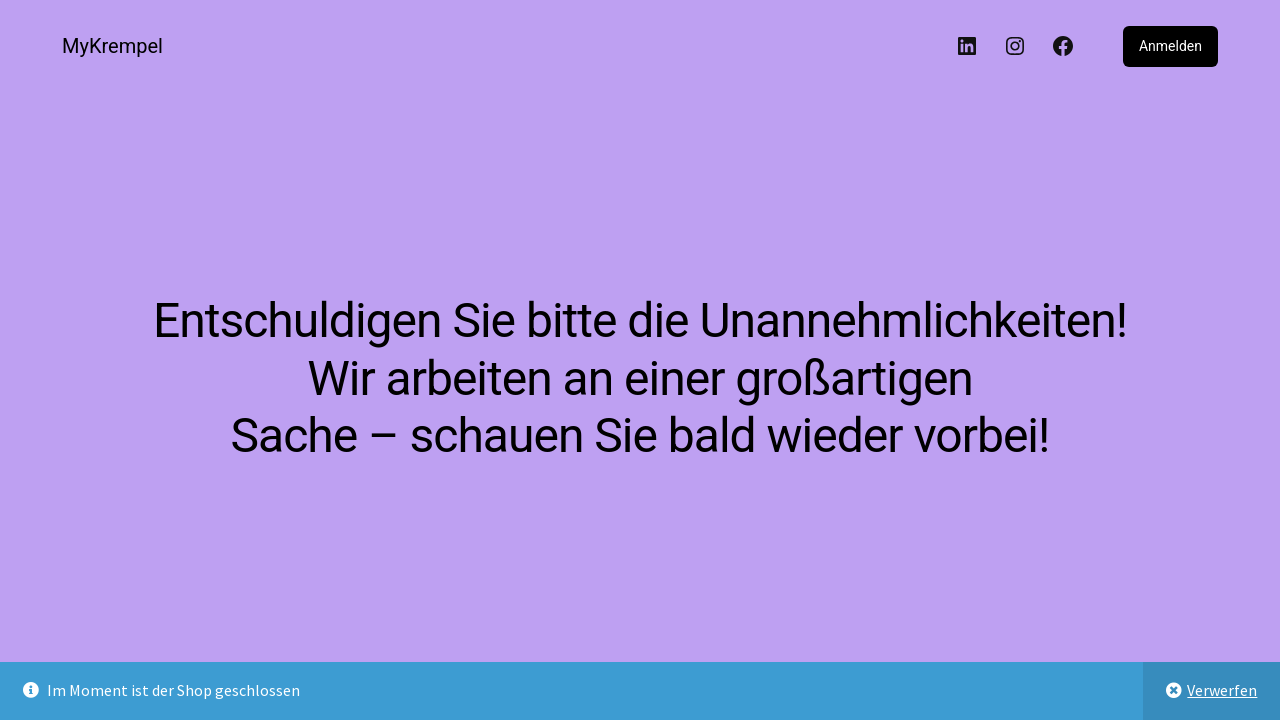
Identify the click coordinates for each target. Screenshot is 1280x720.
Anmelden (1170, 46)
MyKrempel (112, 46)
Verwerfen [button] (1222, 690)
